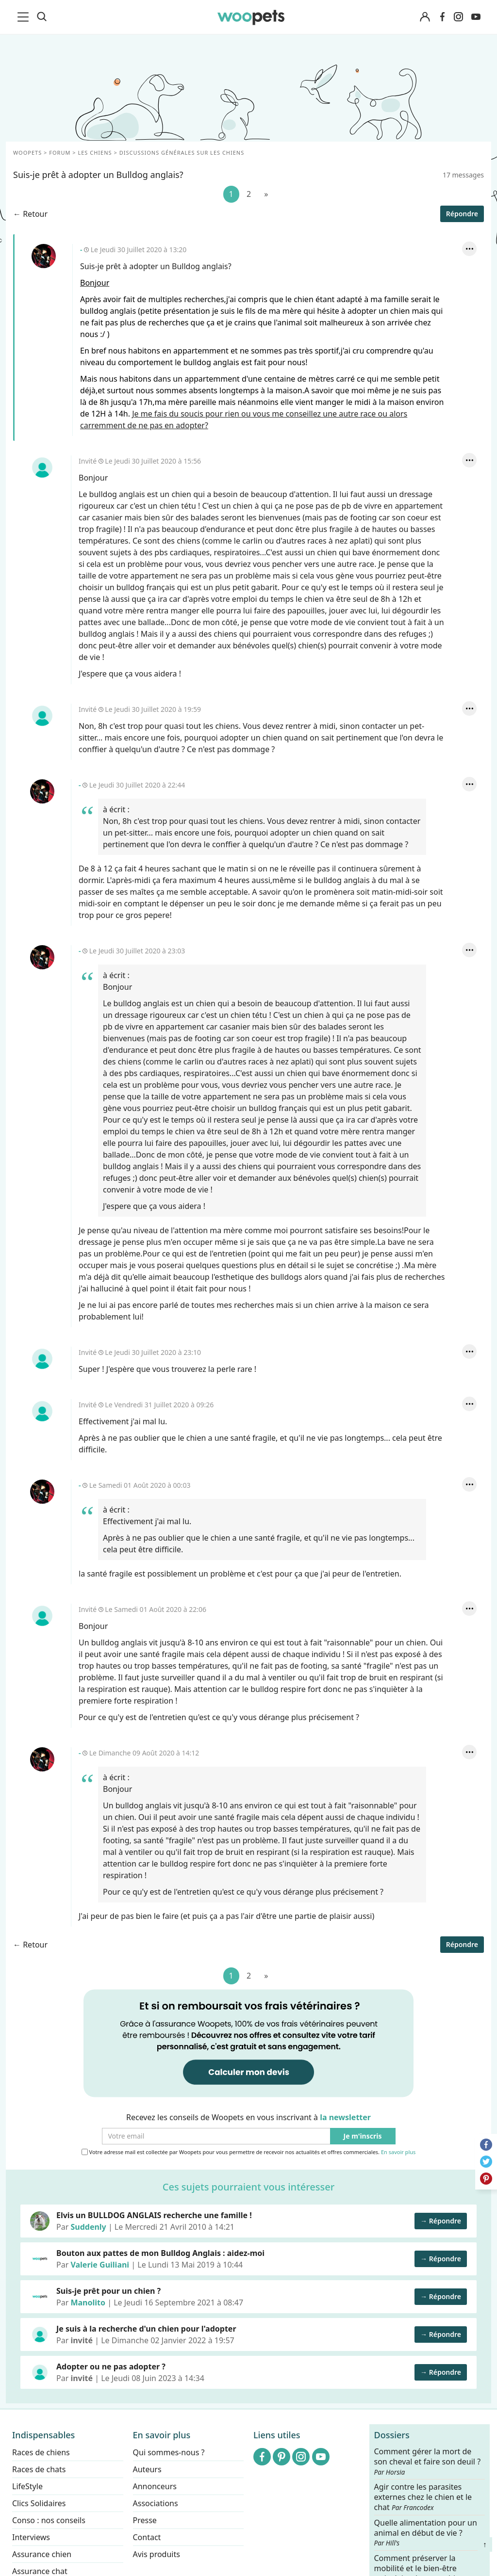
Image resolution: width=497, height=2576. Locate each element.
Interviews (31, 2537)
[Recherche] (42, 17)
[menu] (24, 17)
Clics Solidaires (39, 2503)
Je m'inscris (363, 2136)
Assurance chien (41, 2554)
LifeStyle (27, 2486)
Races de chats (39, 2469)
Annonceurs (155, 2486)
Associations (155, 2503)
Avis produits (156, 2554)
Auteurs (147, 2469)
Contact (147, 2537)
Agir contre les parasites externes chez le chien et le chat (423, 2497)
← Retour (30, 214)
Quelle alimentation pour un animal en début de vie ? (425, 2533)
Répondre (462, 213)
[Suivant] (266, 194)
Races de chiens (41, 2452)
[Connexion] (424, 17)
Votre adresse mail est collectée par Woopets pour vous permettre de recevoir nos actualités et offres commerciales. (249, 2151)
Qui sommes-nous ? (169, 2452)
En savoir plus (398, 2152)
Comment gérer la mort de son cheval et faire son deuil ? (427, 2462)
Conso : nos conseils (48, 2520)
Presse (145, 2520)
